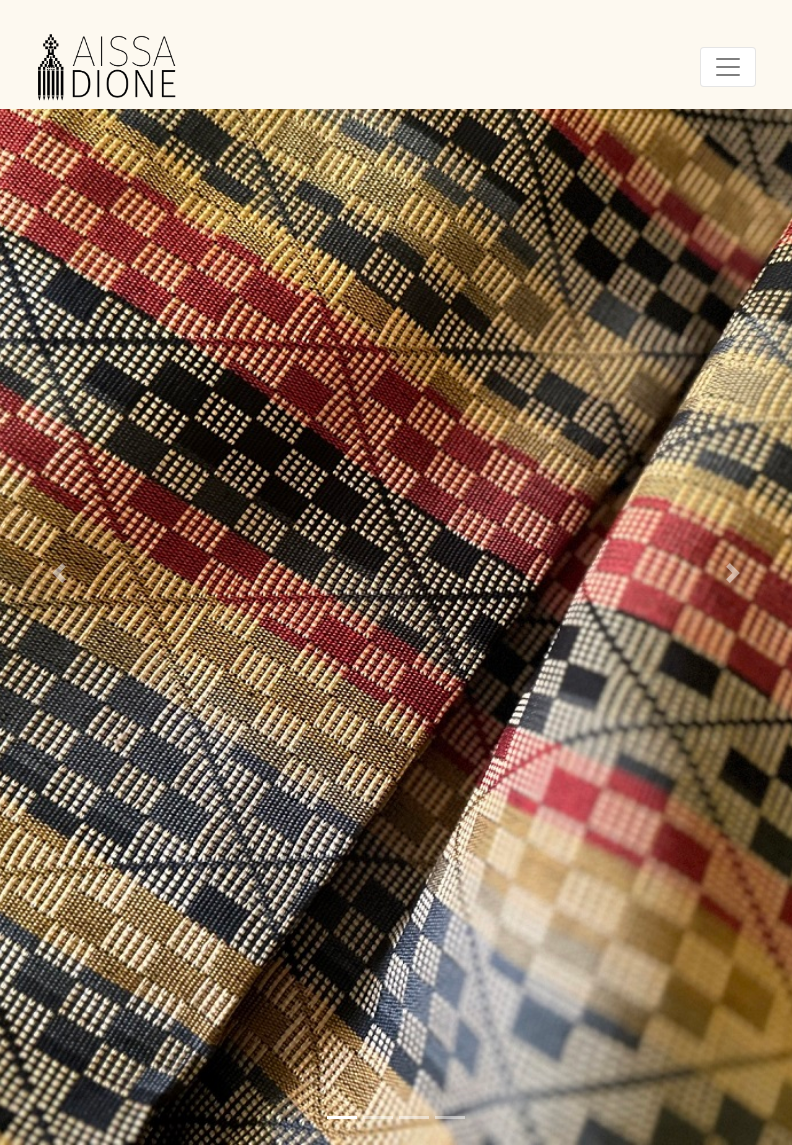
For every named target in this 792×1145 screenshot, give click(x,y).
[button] (59, 572)
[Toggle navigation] (728, 67)
